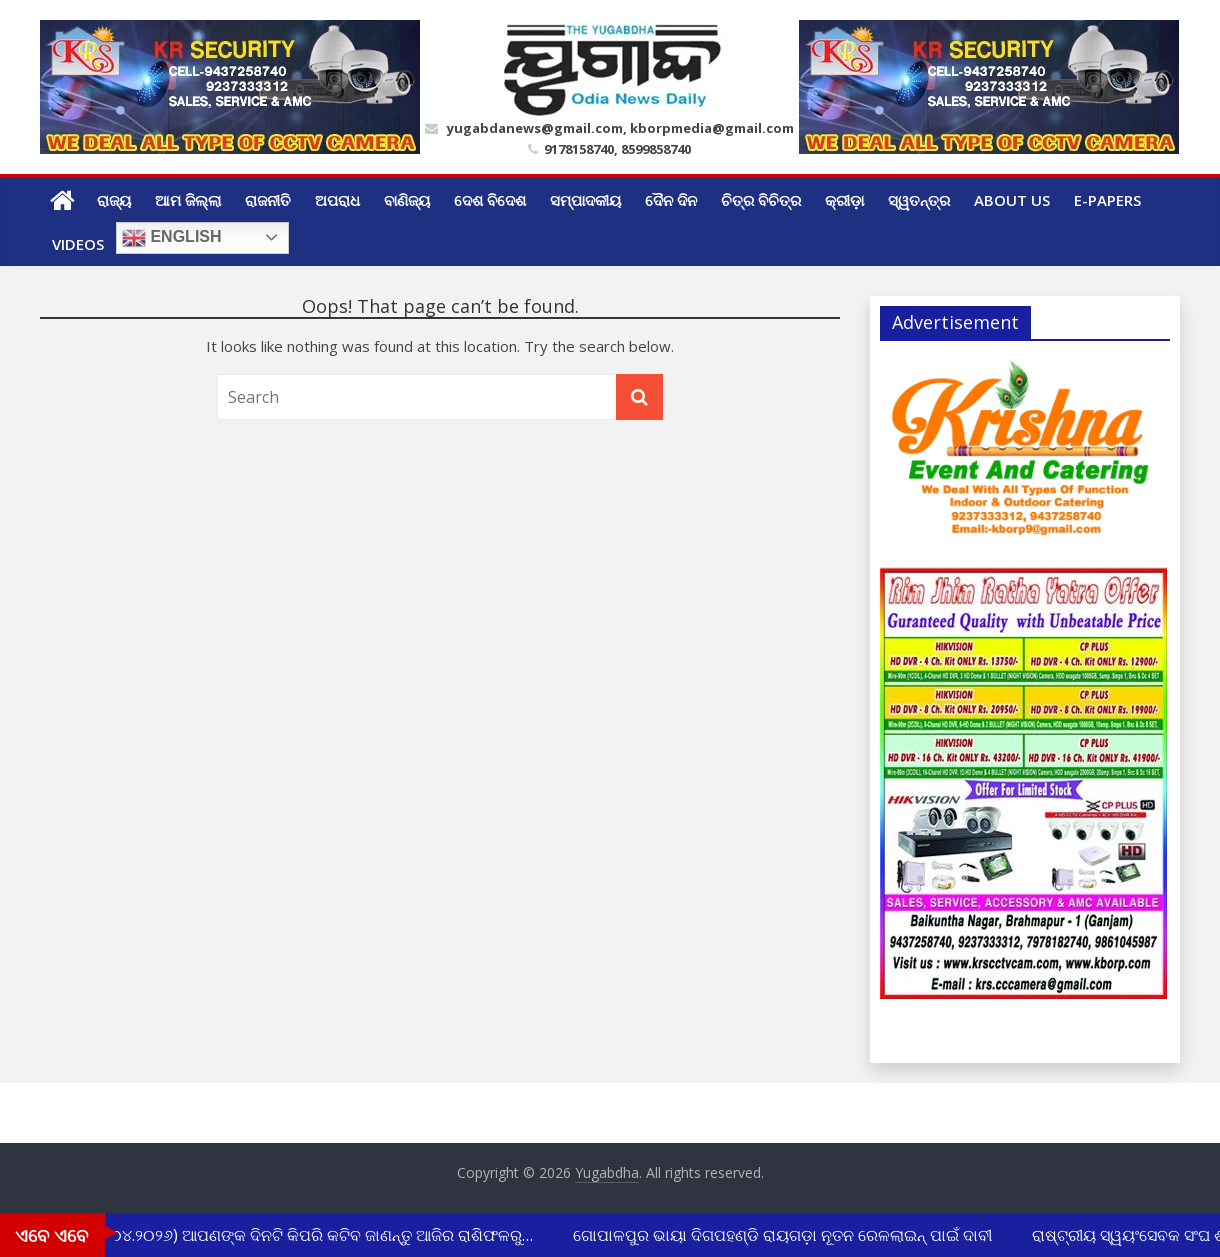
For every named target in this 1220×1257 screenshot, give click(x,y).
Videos (78, 244)
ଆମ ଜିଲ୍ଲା (188, 200)
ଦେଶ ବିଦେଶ (490, 200)
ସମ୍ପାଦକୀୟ (585, 200)
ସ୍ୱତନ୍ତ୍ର (919, 200)
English (172, 238)
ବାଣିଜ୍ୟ (407, 200)
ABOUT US (1012, 200)
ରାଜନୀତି (268, 200)
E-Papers (1107, 200)
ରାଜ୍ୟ (114, 200)
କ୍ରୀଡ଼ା (844, 200)
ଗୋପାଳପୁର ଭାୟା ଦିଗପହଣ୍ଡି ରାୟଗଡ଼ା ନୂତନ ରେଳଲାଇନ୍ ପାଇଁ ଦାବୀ (784, 1235)
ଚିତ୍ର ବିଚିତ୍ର (761, 200)
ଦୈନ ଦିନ (671, 200)
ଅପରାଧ (337, 200)
